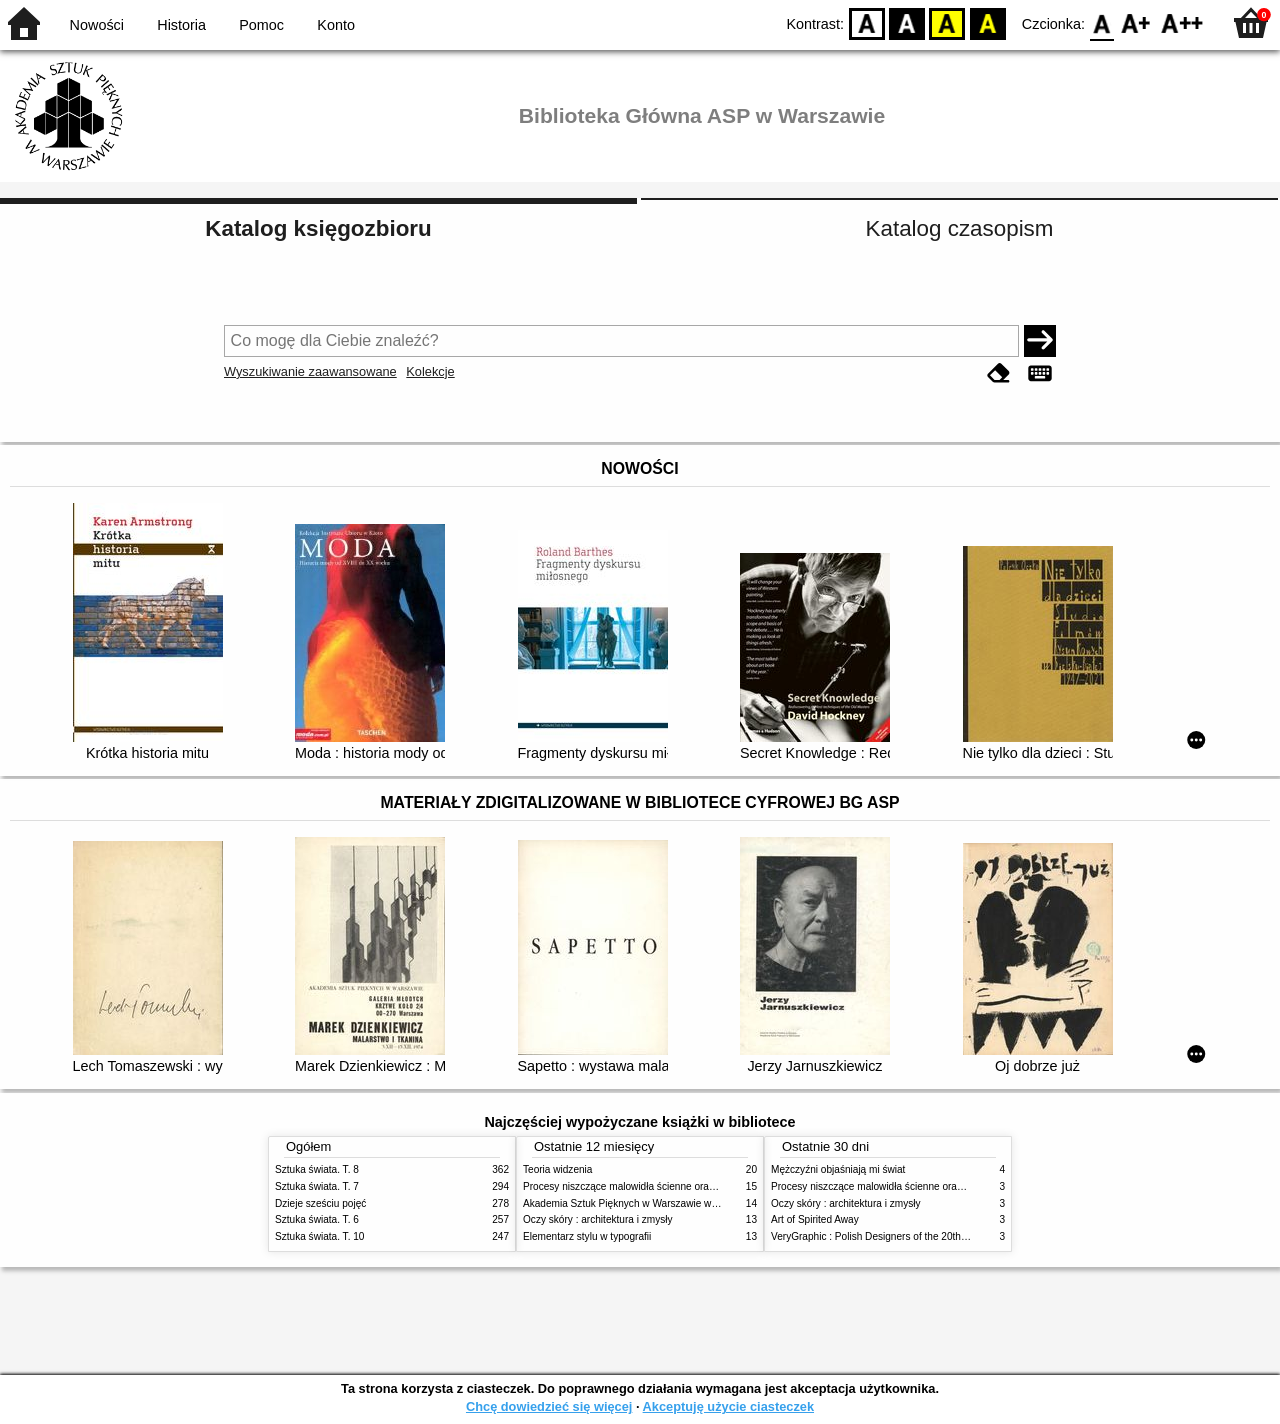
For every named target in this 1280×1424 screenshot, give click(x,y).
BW (907, 22)
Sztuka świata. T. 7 (317, 1186)
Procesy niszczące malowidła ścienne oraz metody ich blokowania (671, 1186)
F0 (1101, 22)
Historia (181, 25)
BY (987, 22)
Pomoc (261, 25)
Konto (336, 25)
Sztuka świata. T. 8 (317, 1169)
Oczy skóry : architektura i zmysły (598, 1219)
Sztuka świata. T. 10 (319, 1236)
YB (947, 22)
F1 (1136, 22)
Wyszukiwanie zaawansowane (310, 371)
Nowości (97, 25)
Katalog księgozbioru (318, 228)
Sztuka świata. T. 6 (317, 1219)
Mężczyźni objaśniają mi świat (838, 1169)
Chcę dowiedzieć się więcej (549, 1406)
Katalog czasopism (960, 228)
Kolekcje (430, 371)
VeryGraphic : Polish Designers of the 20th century (884, 1236)
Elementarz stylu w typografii (587, 1236)
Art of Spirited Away (815, 1219)
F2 (1182, 22)
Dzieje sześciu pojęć (320, 1203)
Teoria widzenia (557, 1169)
